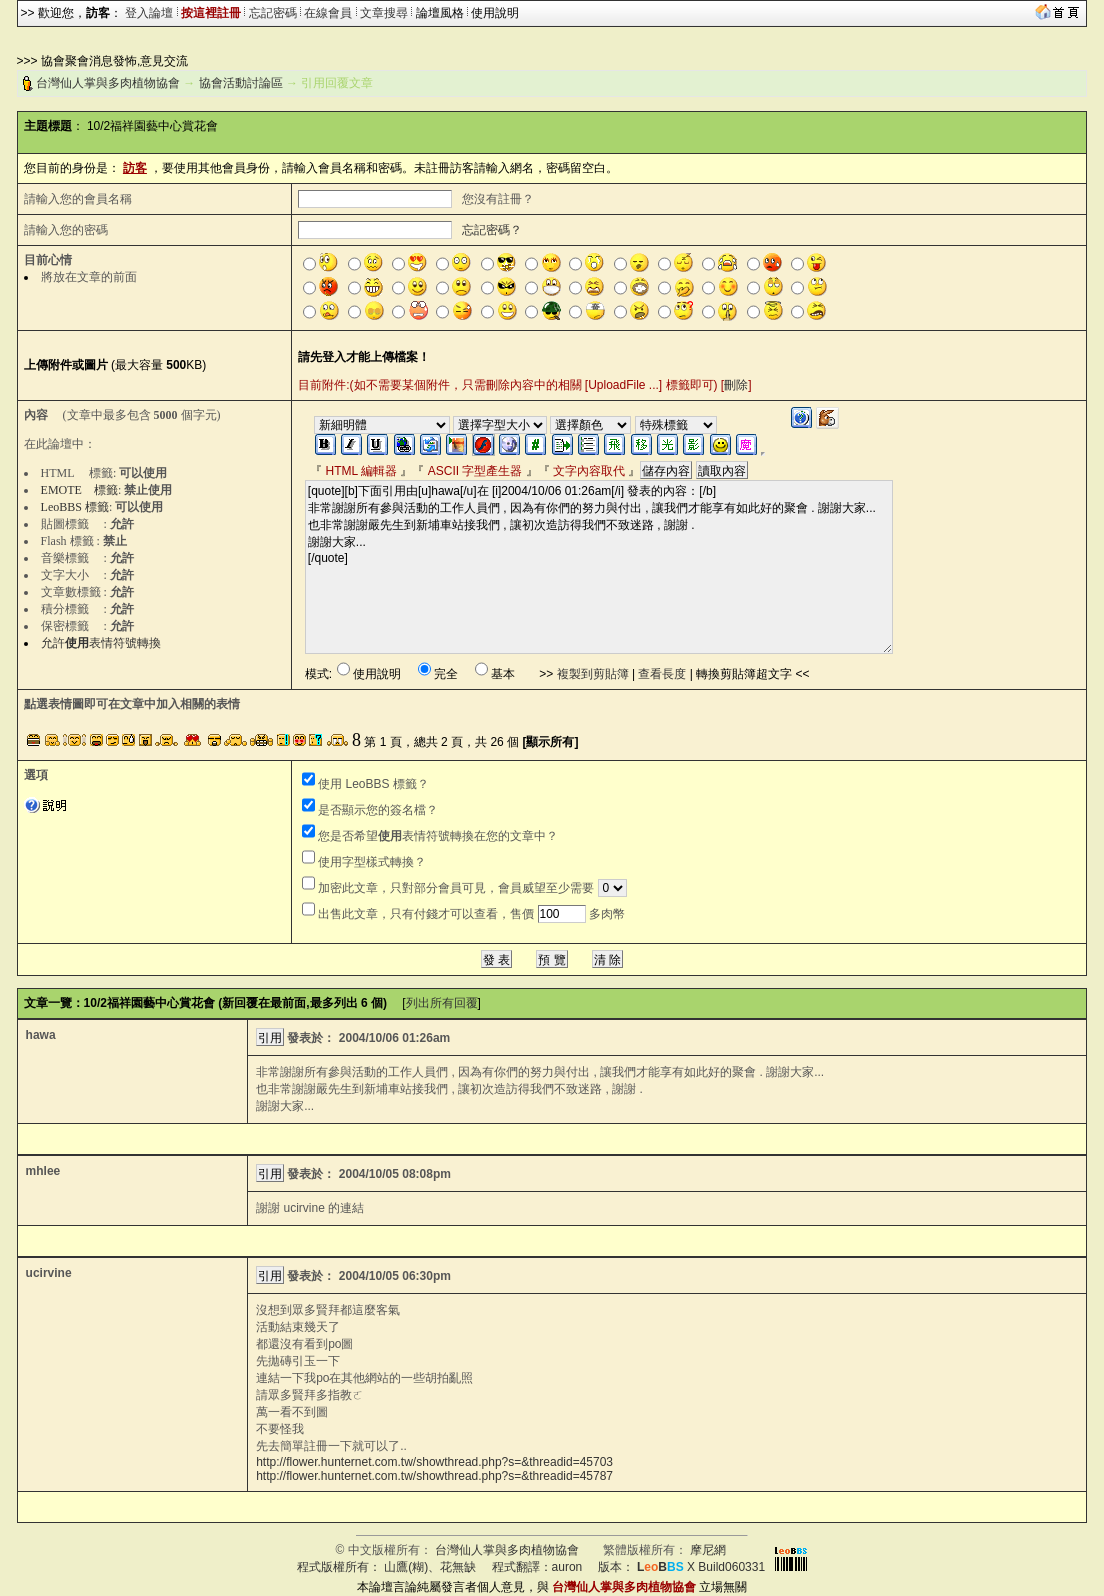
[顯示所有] (550, 742)
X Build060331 (701, 1567)
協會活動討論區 (241, 83)
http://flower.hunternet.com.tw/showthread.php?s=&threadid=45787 (434, 1476)
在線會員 (328, 13)
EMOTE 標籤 (79, 490)
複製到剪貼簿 (593, 674)
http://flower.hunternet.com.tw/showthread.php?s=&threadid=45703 (434, 1462)
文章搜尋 (384, 13)
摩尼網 (708, 1550)
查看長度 (662, 674)
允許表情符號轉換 (101, 643)
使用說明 (495, 13)
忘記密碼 (273, 13)
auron (567, 1567)
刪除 (736, 385)
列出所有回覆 (442, 1003)
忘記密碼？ (492, 230)
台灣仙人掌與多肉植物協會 (108, 83)
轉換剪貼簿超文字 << (752, 674)
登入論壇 (149, 13)
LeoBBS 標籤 (75, 507)
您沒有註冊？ (498, 199)
